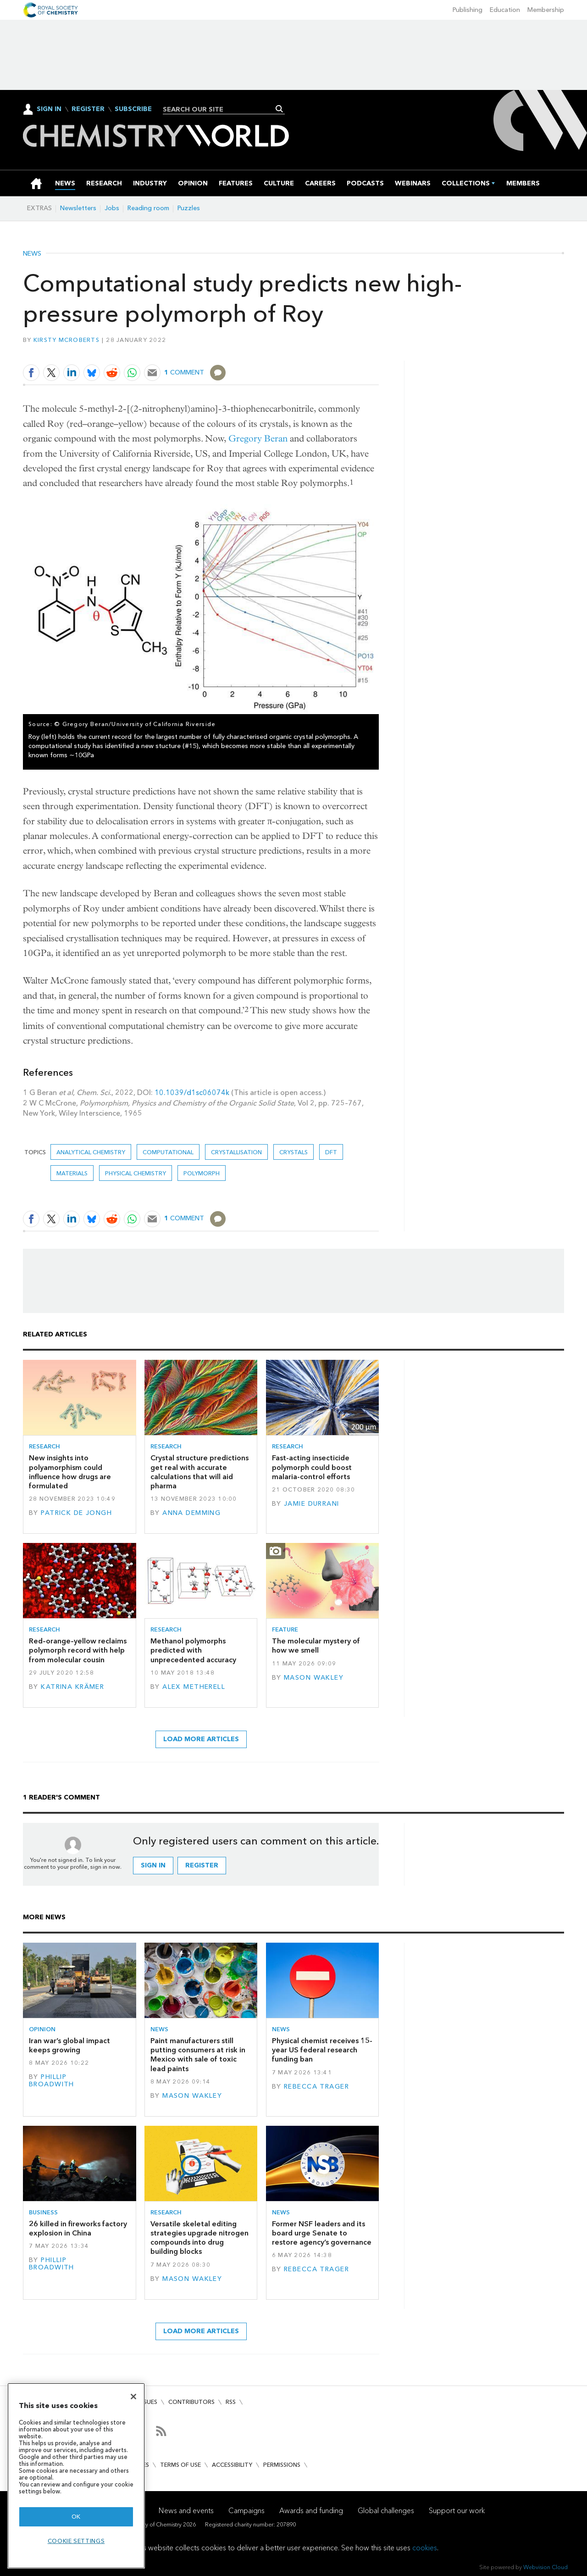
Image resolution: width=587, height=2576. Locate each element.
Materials (72, 1173)
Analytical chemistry (90, 1152)
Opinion (42, 2029)
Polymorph (201, 1173)
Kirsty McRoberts (66, 339)
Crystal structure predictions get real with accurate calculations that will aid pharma (199, 1471)
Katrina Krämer (72, 1687)
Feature (285, 1629)
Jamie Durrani (311, 1504)
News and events (186, 2510)
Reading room (148, 208)
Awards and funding (311, 2510)
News (32, 253)
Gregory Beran (258, 438)
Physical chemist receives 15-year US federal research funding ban (322, 2050)
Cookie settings (76, 2540)
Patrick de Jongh (76, 1513)
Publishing (467, 10)
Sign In (49, 109)
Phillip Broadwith (51, 2080)
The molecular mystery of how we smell (316, 1645)
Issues (148, 2401)
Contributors (191, 2401)
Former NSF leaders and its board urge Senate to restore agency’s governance (321, 2233)
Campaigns (246, 2510)
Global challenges (386, 2510)
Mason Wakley (313, 1678)
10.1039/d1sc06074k (192, 1092)
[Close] (133, 2396)
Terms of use (180, 2464)
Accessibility (232, 2464)
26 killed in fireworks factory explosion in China (78, 2228)
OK (76, 2516)
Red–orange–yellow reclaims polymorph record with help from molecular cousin (78, 1650)
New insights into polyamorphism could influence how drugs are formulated (70, 1471)
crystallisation (236, 1152)
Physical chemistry (135, 1173)
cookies (424, 2547)
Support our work (457, 2510)
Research (44, 1446)
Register (88, 109)
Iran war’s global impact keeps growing (69, 2045)
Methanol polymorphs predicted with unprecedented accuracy (193, 1650)
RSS (231, 2401)
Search (279, 108)
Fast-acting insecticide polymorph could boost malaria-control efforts (312, 1467)
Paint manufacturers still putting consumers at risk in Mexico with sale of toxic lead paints (197, 2054)
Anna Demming (191, 1513)
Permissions (281, 2464)
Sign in (153, 1865)
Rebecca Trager (316, 2086)
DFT (331, 1152)
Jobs (112, 208)
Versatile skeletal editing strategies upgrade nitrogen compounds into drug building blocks (199, 2237)
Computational (168, 1152)
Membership (545, 10)
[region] (76, 2476)
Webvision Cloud (545, 2567)
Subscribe (133, 109)
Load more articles (201, 1739)
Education (505, 10)
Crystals (293, 1152)
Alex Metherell (193, 1687)
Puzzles (188, 208)
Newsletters (78, 208)
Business (43, 2212)
